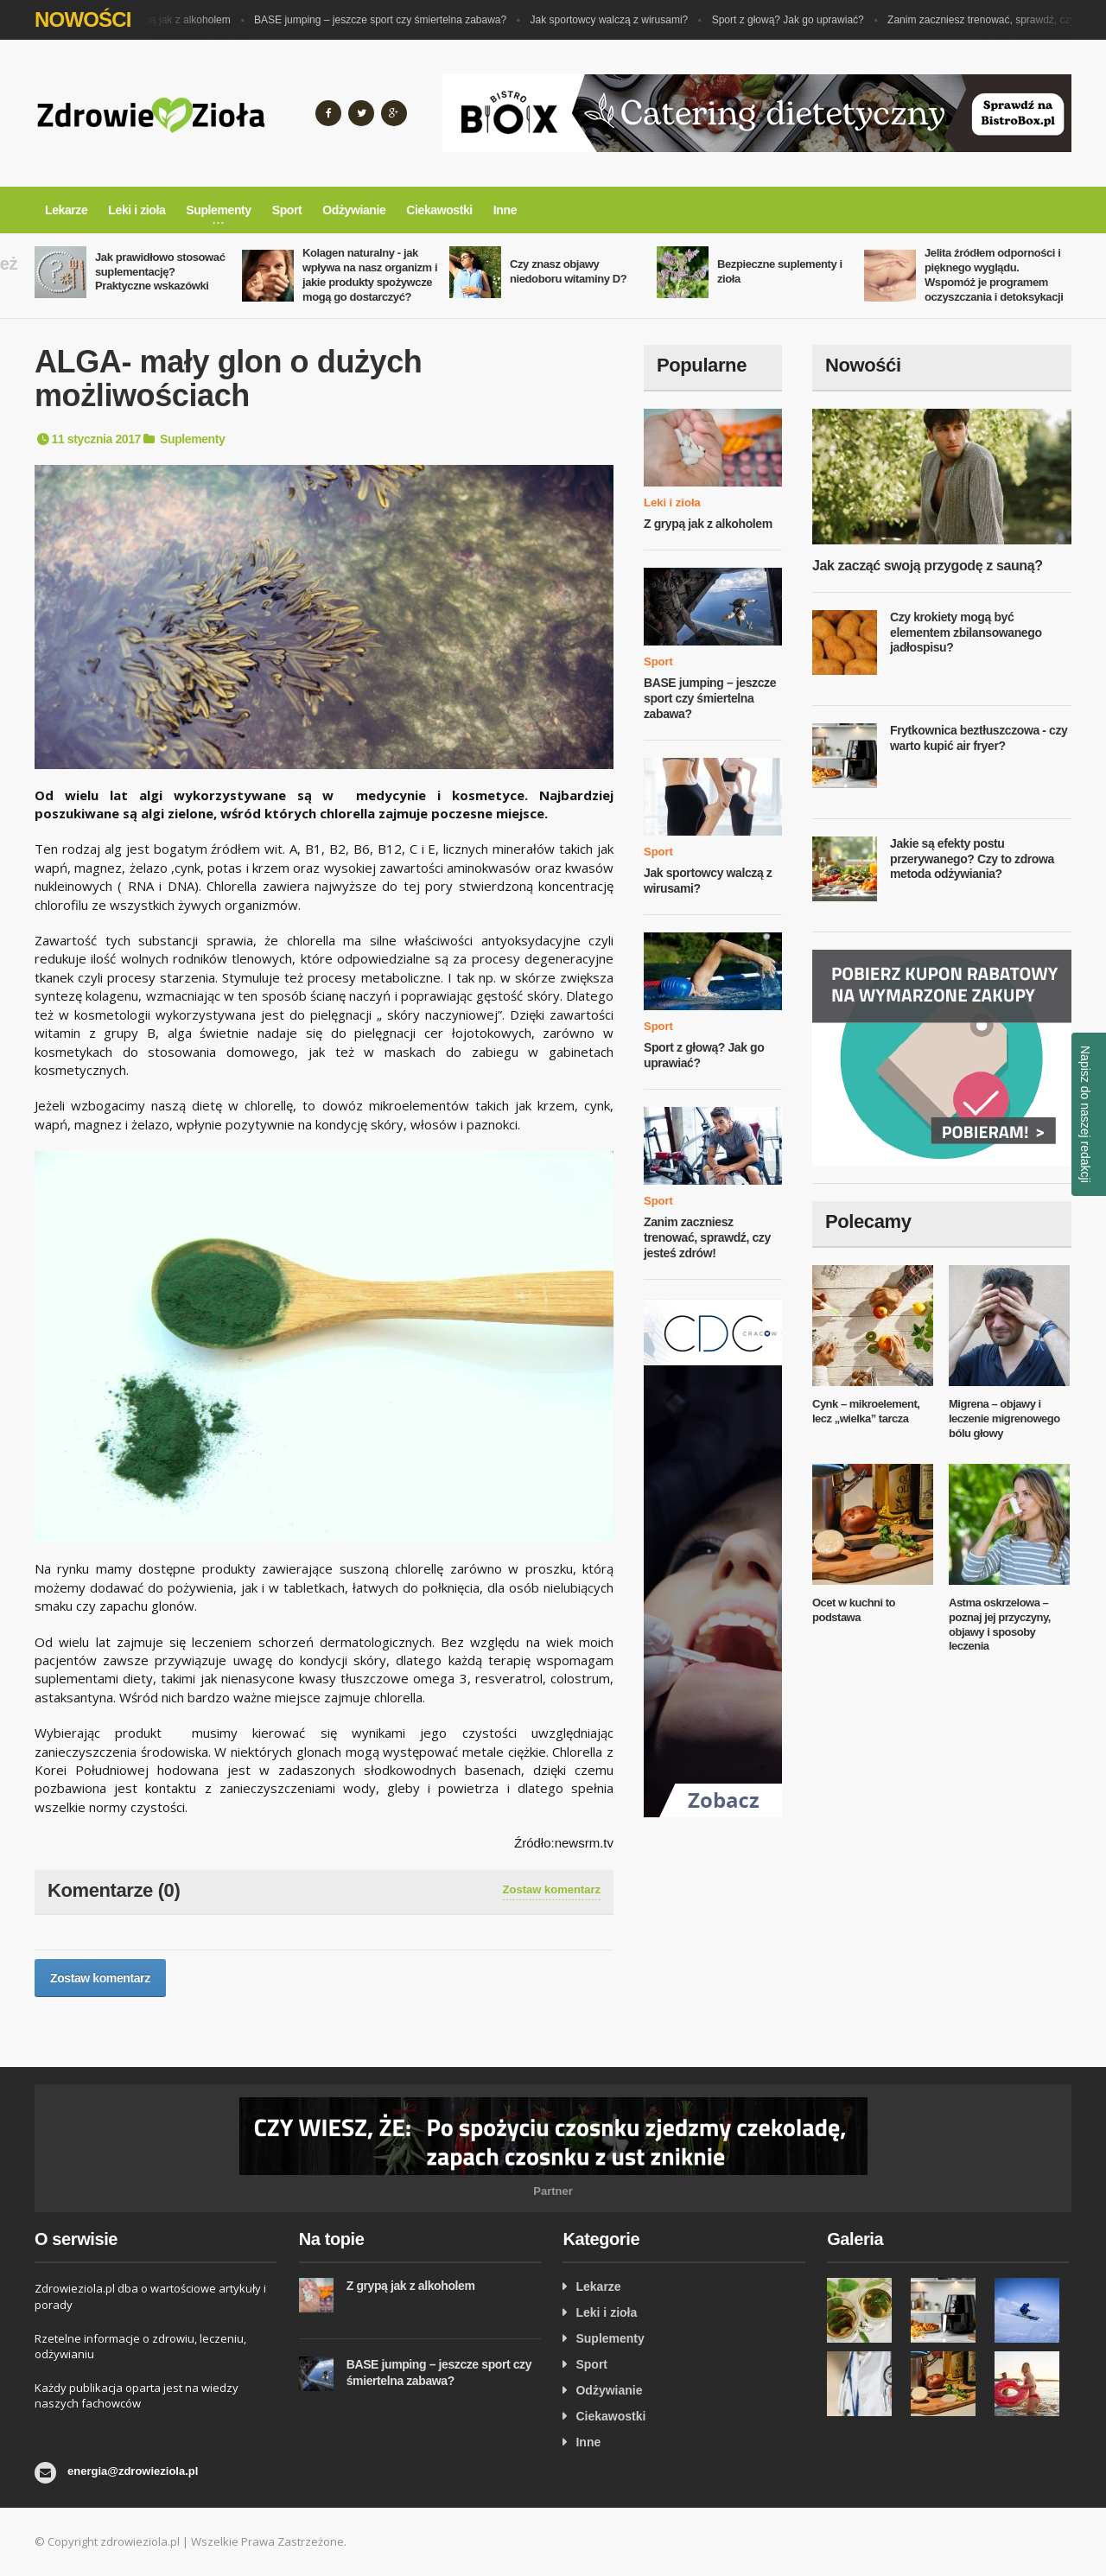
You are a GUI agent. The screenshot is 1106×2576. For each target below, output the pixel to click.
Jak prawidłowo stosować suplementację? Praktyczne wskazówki (160, 272)
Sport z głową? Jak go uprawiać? (796, 20)
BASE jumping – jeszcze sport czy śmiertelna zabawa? (388, 20)
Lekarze (66, 210)
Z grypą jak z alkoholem (183, 20)
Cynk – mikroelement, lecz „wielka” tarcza (865, 1411)
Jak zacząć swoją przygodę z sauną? (927, 565)
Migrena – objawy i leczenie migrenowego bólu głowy (1004, 1418)
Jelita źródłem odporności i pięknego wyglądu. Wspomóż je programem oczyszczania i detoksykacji (994, 274)
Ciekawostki (439, 210)
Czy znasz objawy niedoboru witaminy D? (568, 271)
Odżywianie (353, 210)
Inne (505, 210)
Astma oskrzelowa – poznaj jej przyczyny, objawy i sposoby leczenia (1000, 1624)
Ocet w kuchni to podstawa (853, 1610)
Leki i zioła (136, 210)
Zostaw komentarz (552, 1889)
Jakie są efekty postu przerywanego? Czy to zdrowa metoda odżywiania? (972, 858)
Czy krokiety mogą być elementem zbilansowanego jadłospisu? (966, 632)
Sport (287, 210)
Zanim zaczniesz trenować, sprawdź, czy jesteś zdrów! (707, 1237)
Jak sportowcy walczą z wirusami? (617, 20)
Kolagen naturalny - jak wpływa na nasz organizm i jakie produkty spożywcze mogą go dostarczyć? (369, 274)
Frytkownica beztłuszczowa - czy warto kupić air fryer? (978, 738)
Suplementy (192, 439)
